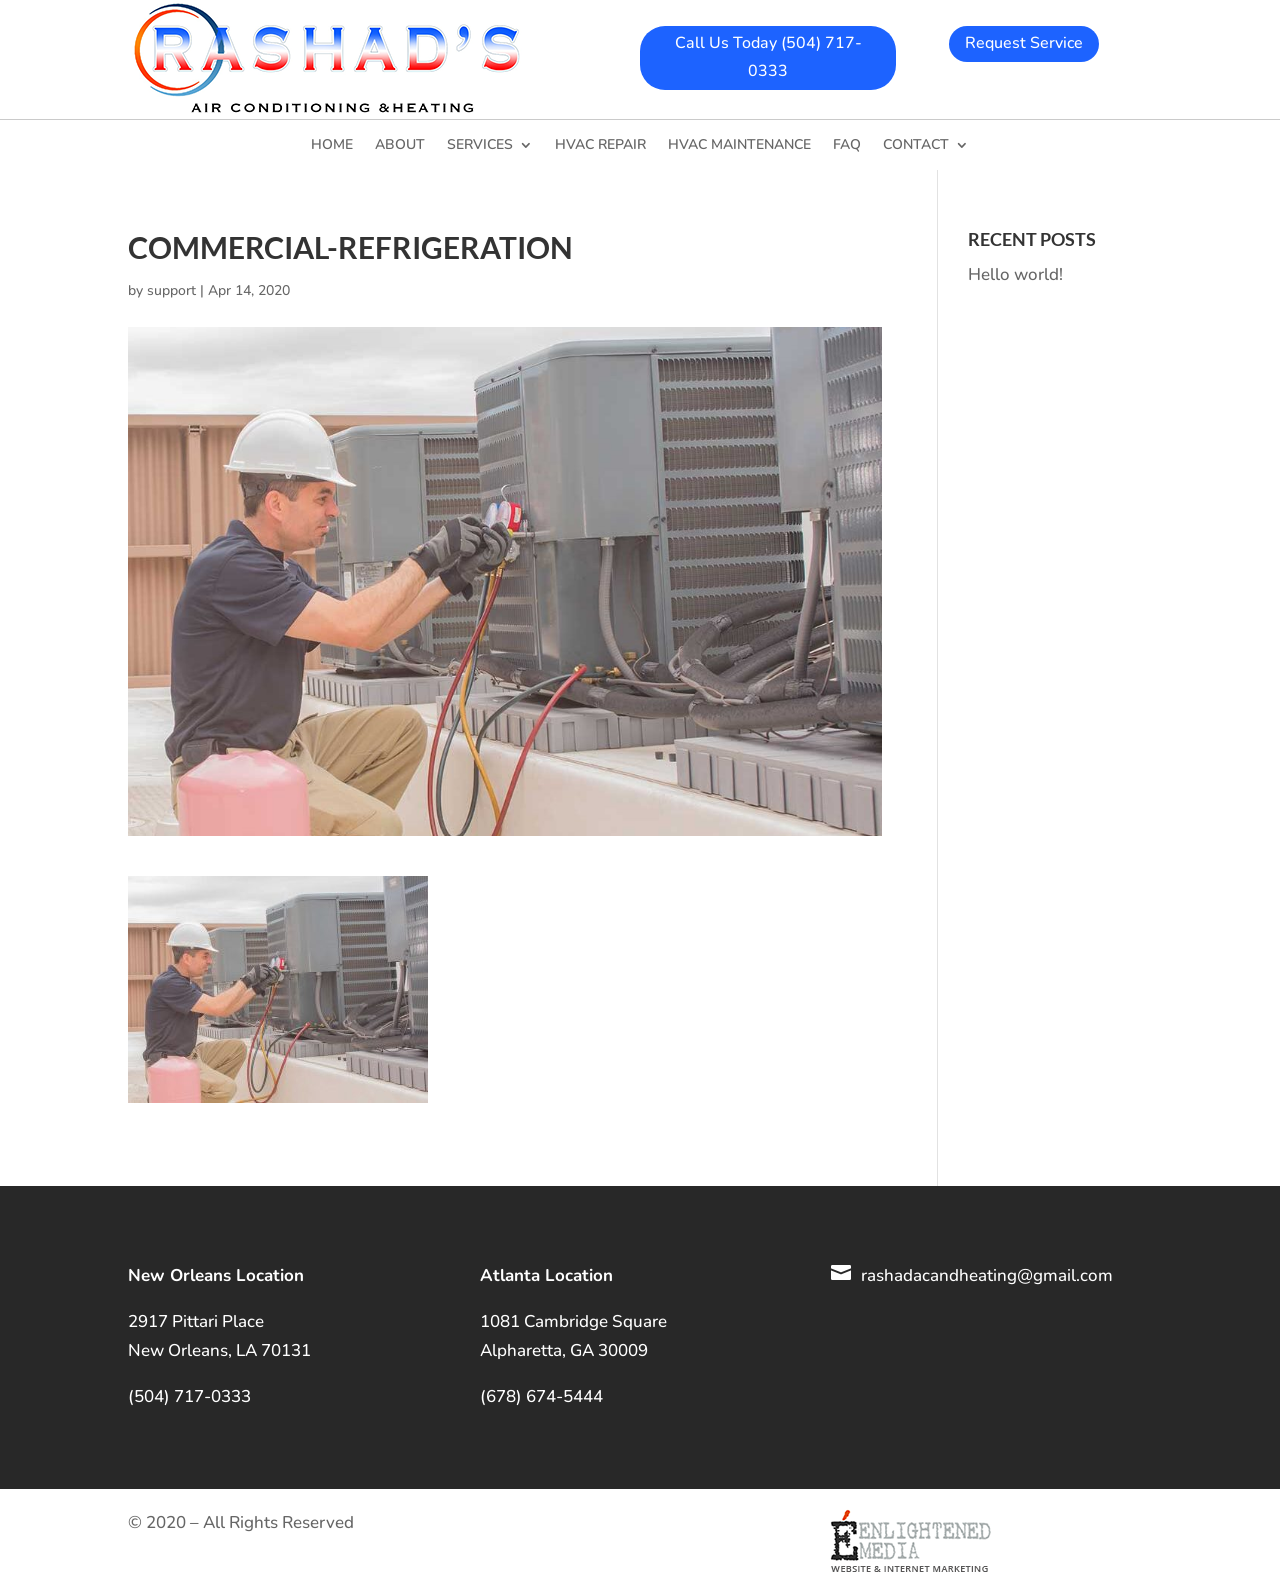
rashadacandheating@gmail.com (987, 1275)
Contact (916, 146)
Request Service (1024, 43)
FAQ (847, 146)
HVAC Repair (600, 146)
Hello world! (1015, 274)
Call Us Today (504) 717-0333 (768, 56)
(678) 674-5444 (541, 1396)
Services (480, 146)
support (171, 290)
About (400, 146)
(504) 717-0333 (189, 1396)
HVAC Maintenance (739, 146)
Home (332, 146)
